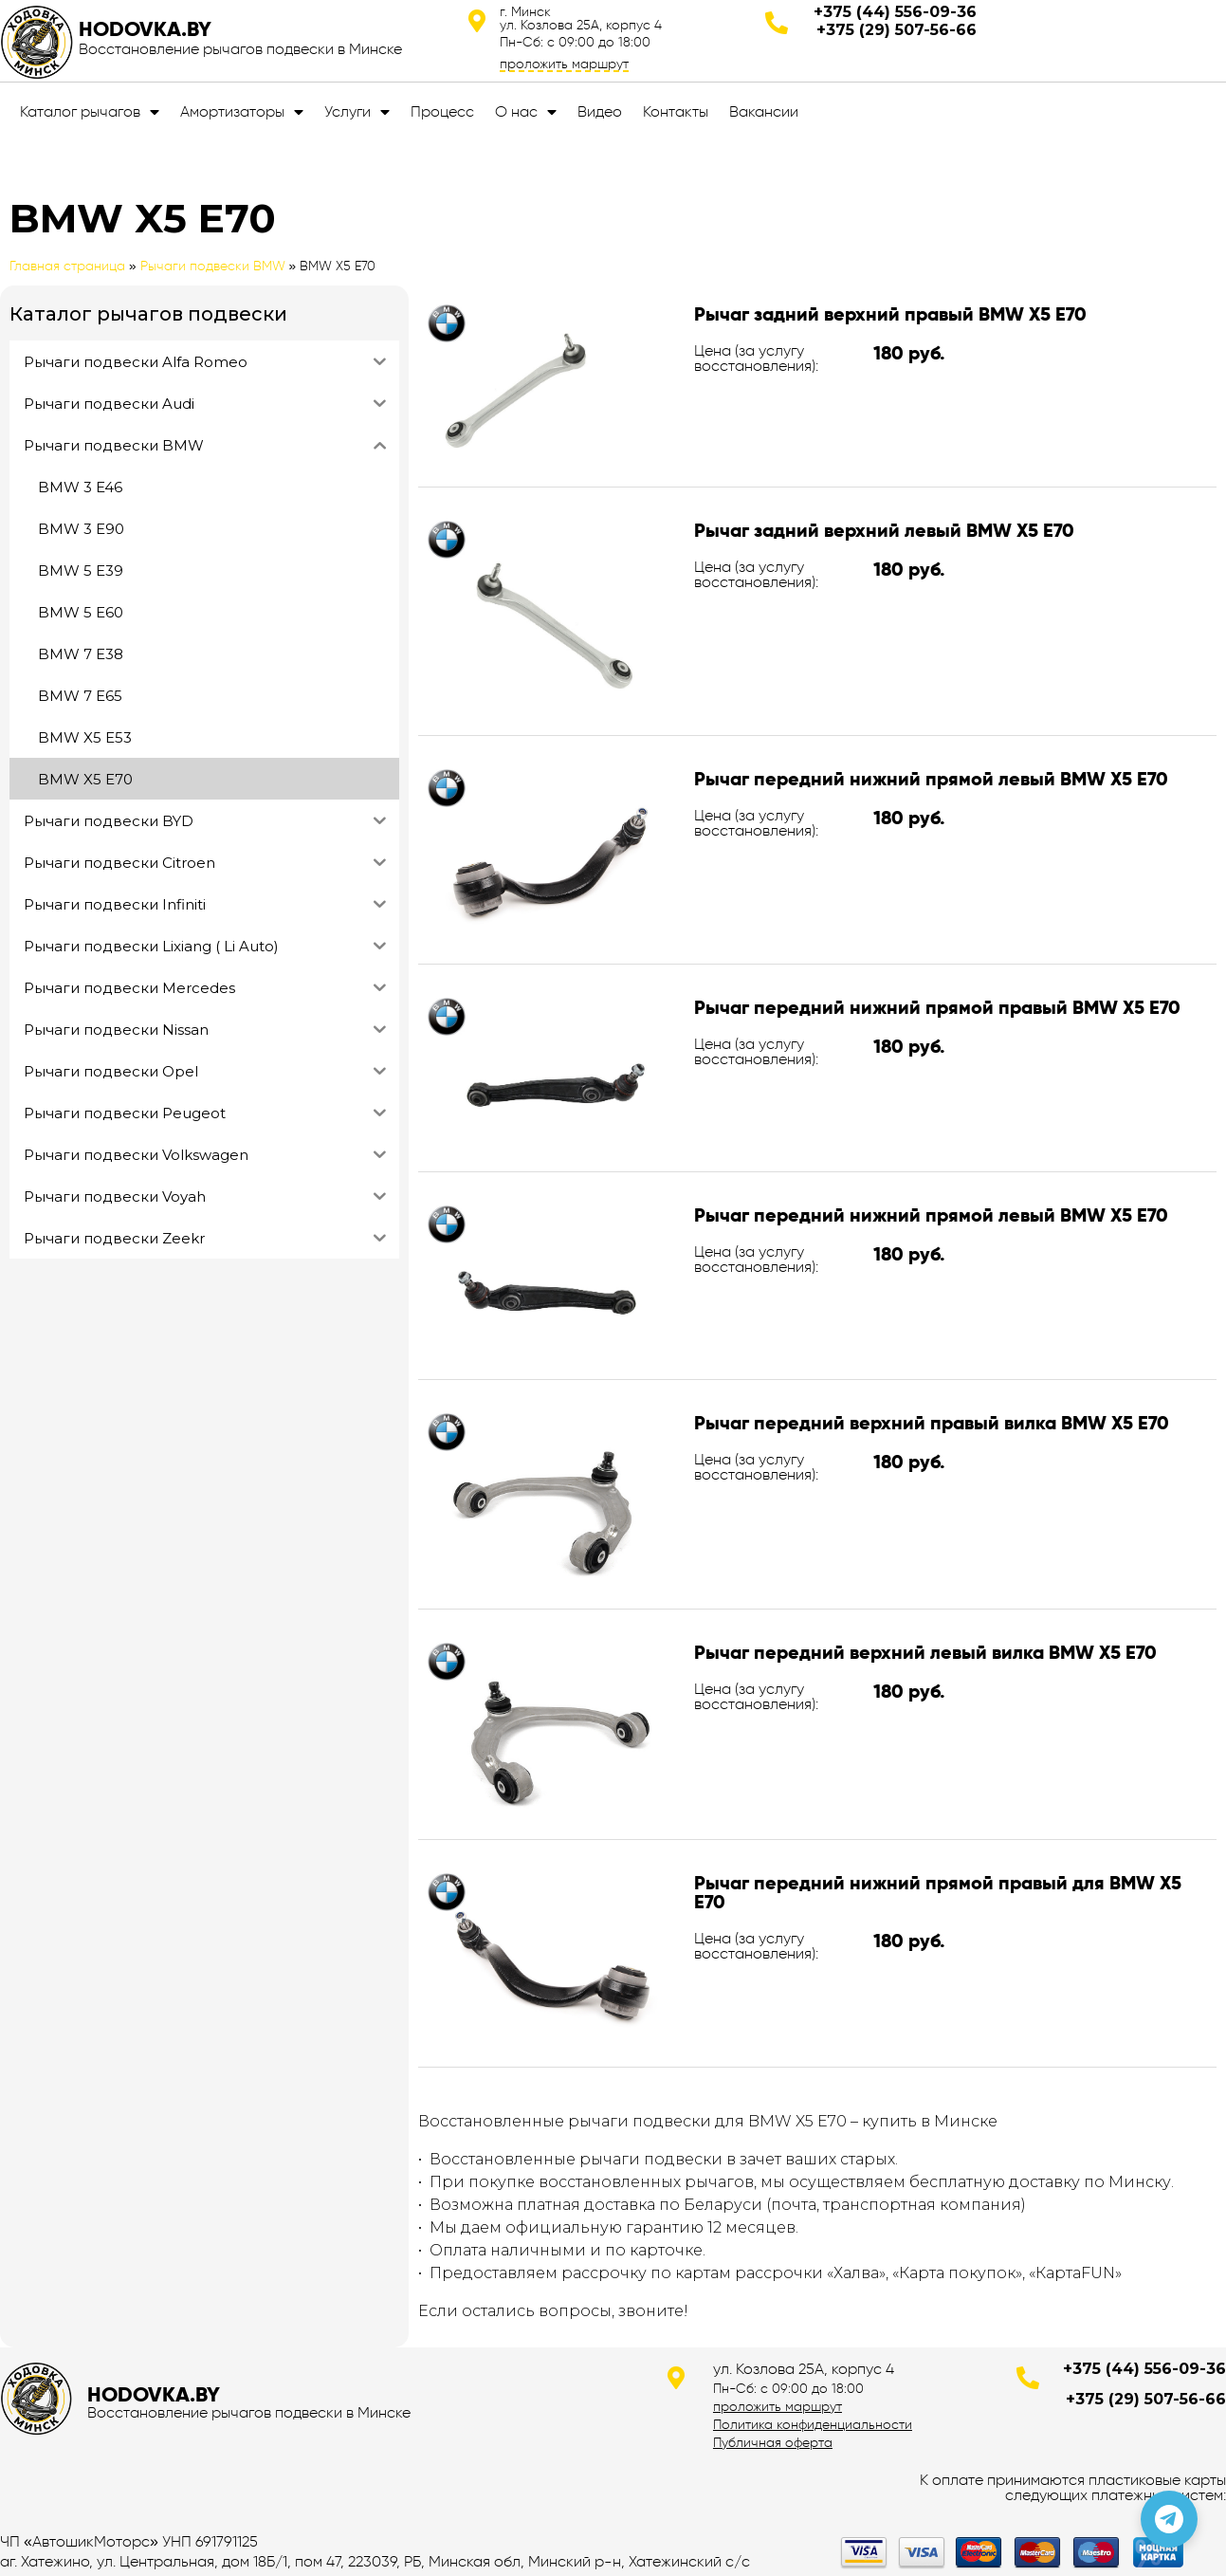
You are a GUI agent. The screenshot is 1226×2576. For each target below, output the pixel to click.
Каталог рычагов (89, 112)
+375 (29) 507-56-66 (896, 30)
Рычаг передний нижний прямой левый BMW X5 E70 (931, 778)
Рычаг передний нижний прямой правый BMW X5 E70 (937, 1007)
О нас (526, 112)
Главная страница (67, 266)
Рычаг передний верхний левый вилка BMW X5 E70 (925, 1652)
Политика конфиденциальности (812, 2424)
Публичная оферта (773, 2442)
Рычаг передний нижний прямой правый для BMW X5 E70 (937, 1892)
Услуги (357, 112)
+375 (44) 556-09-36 (895, 12)
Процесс (442, 111)
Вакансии (763, 111)
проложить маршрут (564, 63)
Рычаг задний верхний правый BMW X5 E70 (890, 314)
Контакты (675, 111)
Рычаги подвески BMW (212, 266)
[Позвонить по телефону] (1169, 2519)
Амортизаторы (241, 112)
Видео (599, 111)
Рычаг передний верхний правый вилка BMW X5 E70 (931, 1422)
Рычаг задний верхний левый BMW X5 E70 (884, 530)
